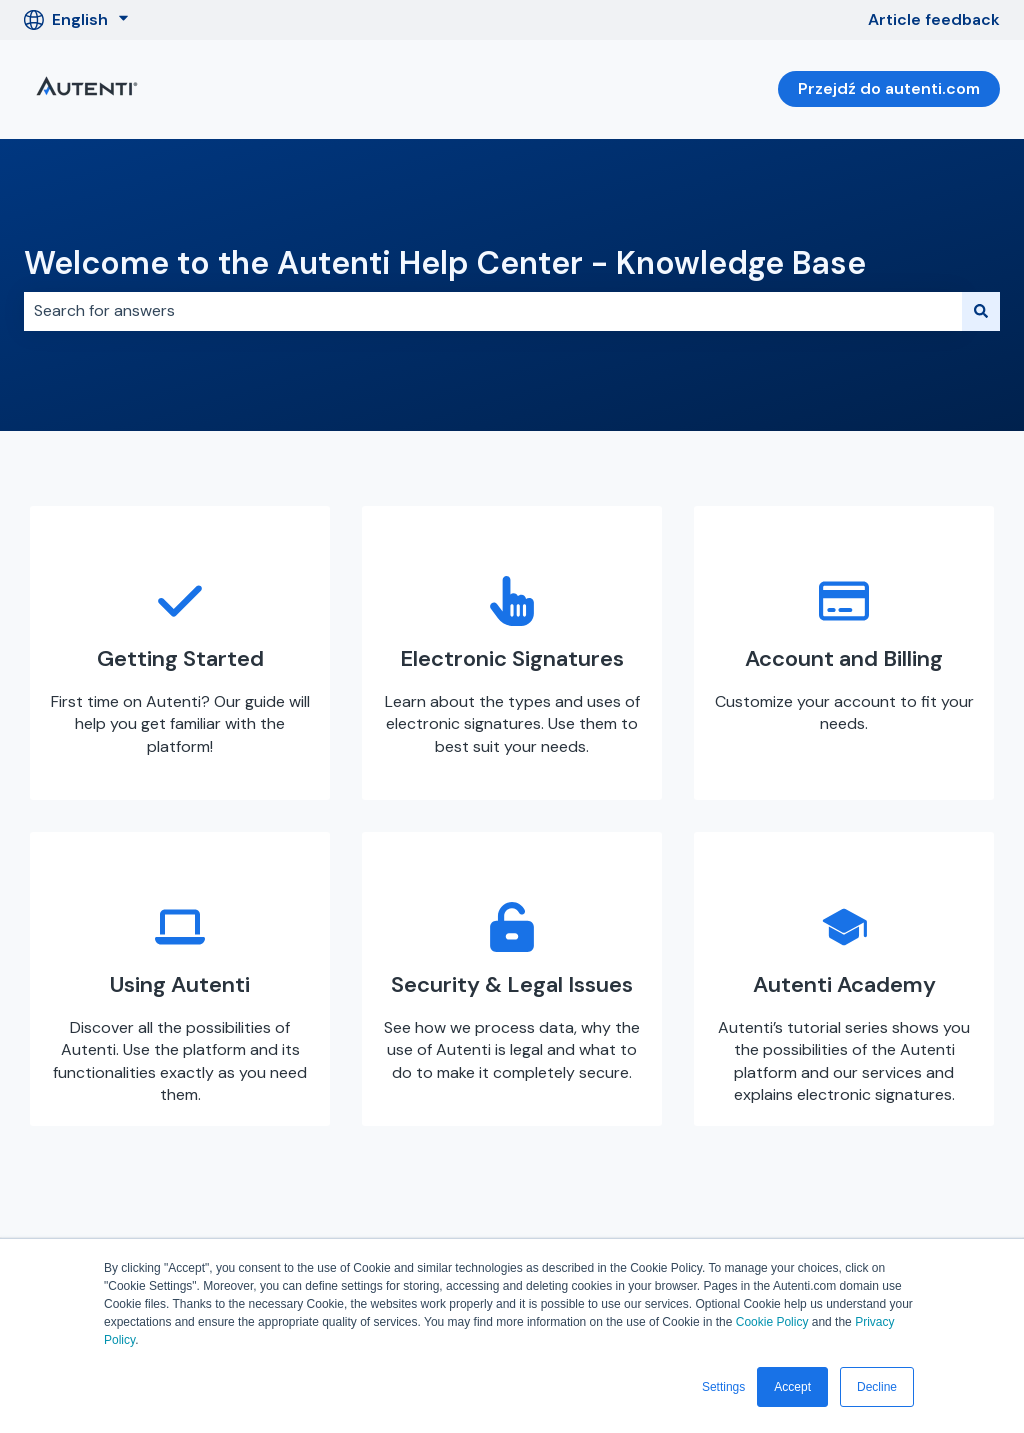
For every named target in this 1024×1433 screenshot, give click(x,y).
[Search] (981, 311)
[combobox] (493, 311)
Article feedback (934, 19)
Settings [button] (723, 1387)
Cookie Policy (772, 1322)
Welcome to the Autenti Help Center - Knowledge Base (445, 263)
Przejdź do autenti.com (889, 88)
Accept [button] (792, 1387)
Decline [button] (877, 1387)
